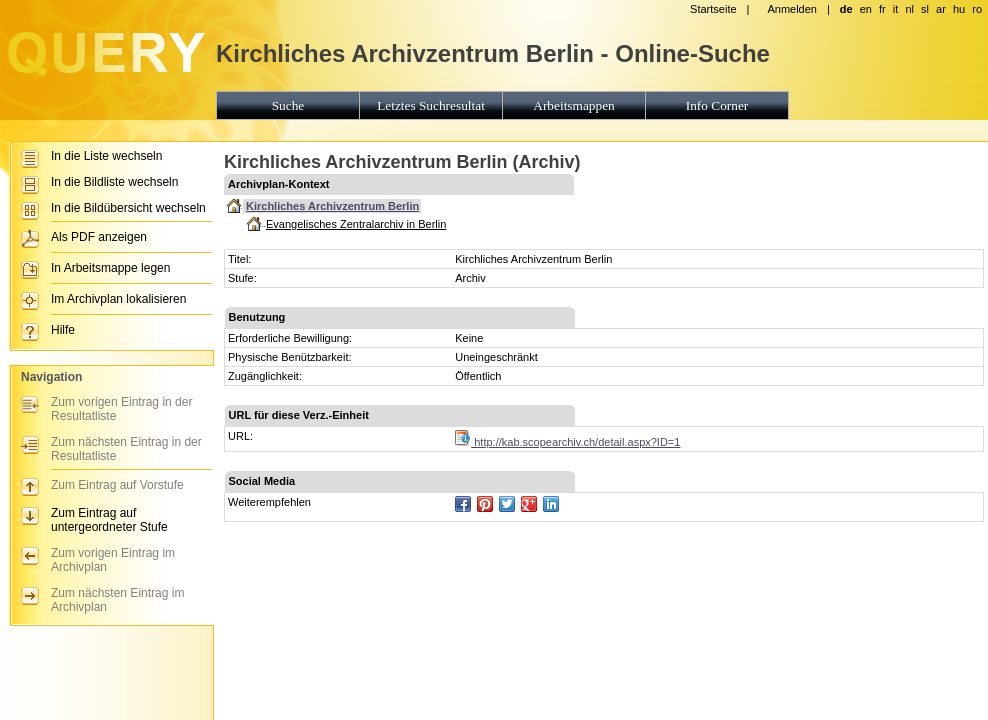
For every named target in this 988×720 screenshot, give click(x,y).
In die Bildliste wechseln (114, 182)
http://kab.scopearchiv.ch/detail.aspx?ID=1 (567, 442)
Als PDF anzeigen (99, 237)
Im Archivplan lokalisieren (118, 299)
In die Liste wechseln (106, 156)
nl (909, 9)
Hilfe (63, 330)
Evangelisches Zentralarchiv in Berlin (356, 224)
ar (941, 9)
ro (977, 9)
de (846, 9)
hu (959, 9)
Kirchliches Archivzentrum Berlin (332, 206)
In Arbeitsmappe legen (110, 268)
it (896, 9)
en (866, 9)
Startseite (713, 9)
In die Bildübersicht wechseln (128, 208)
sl (925, 9)
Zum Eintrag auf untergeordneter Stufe (109, 520)
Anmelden (792, 9)
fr (882, 9)
